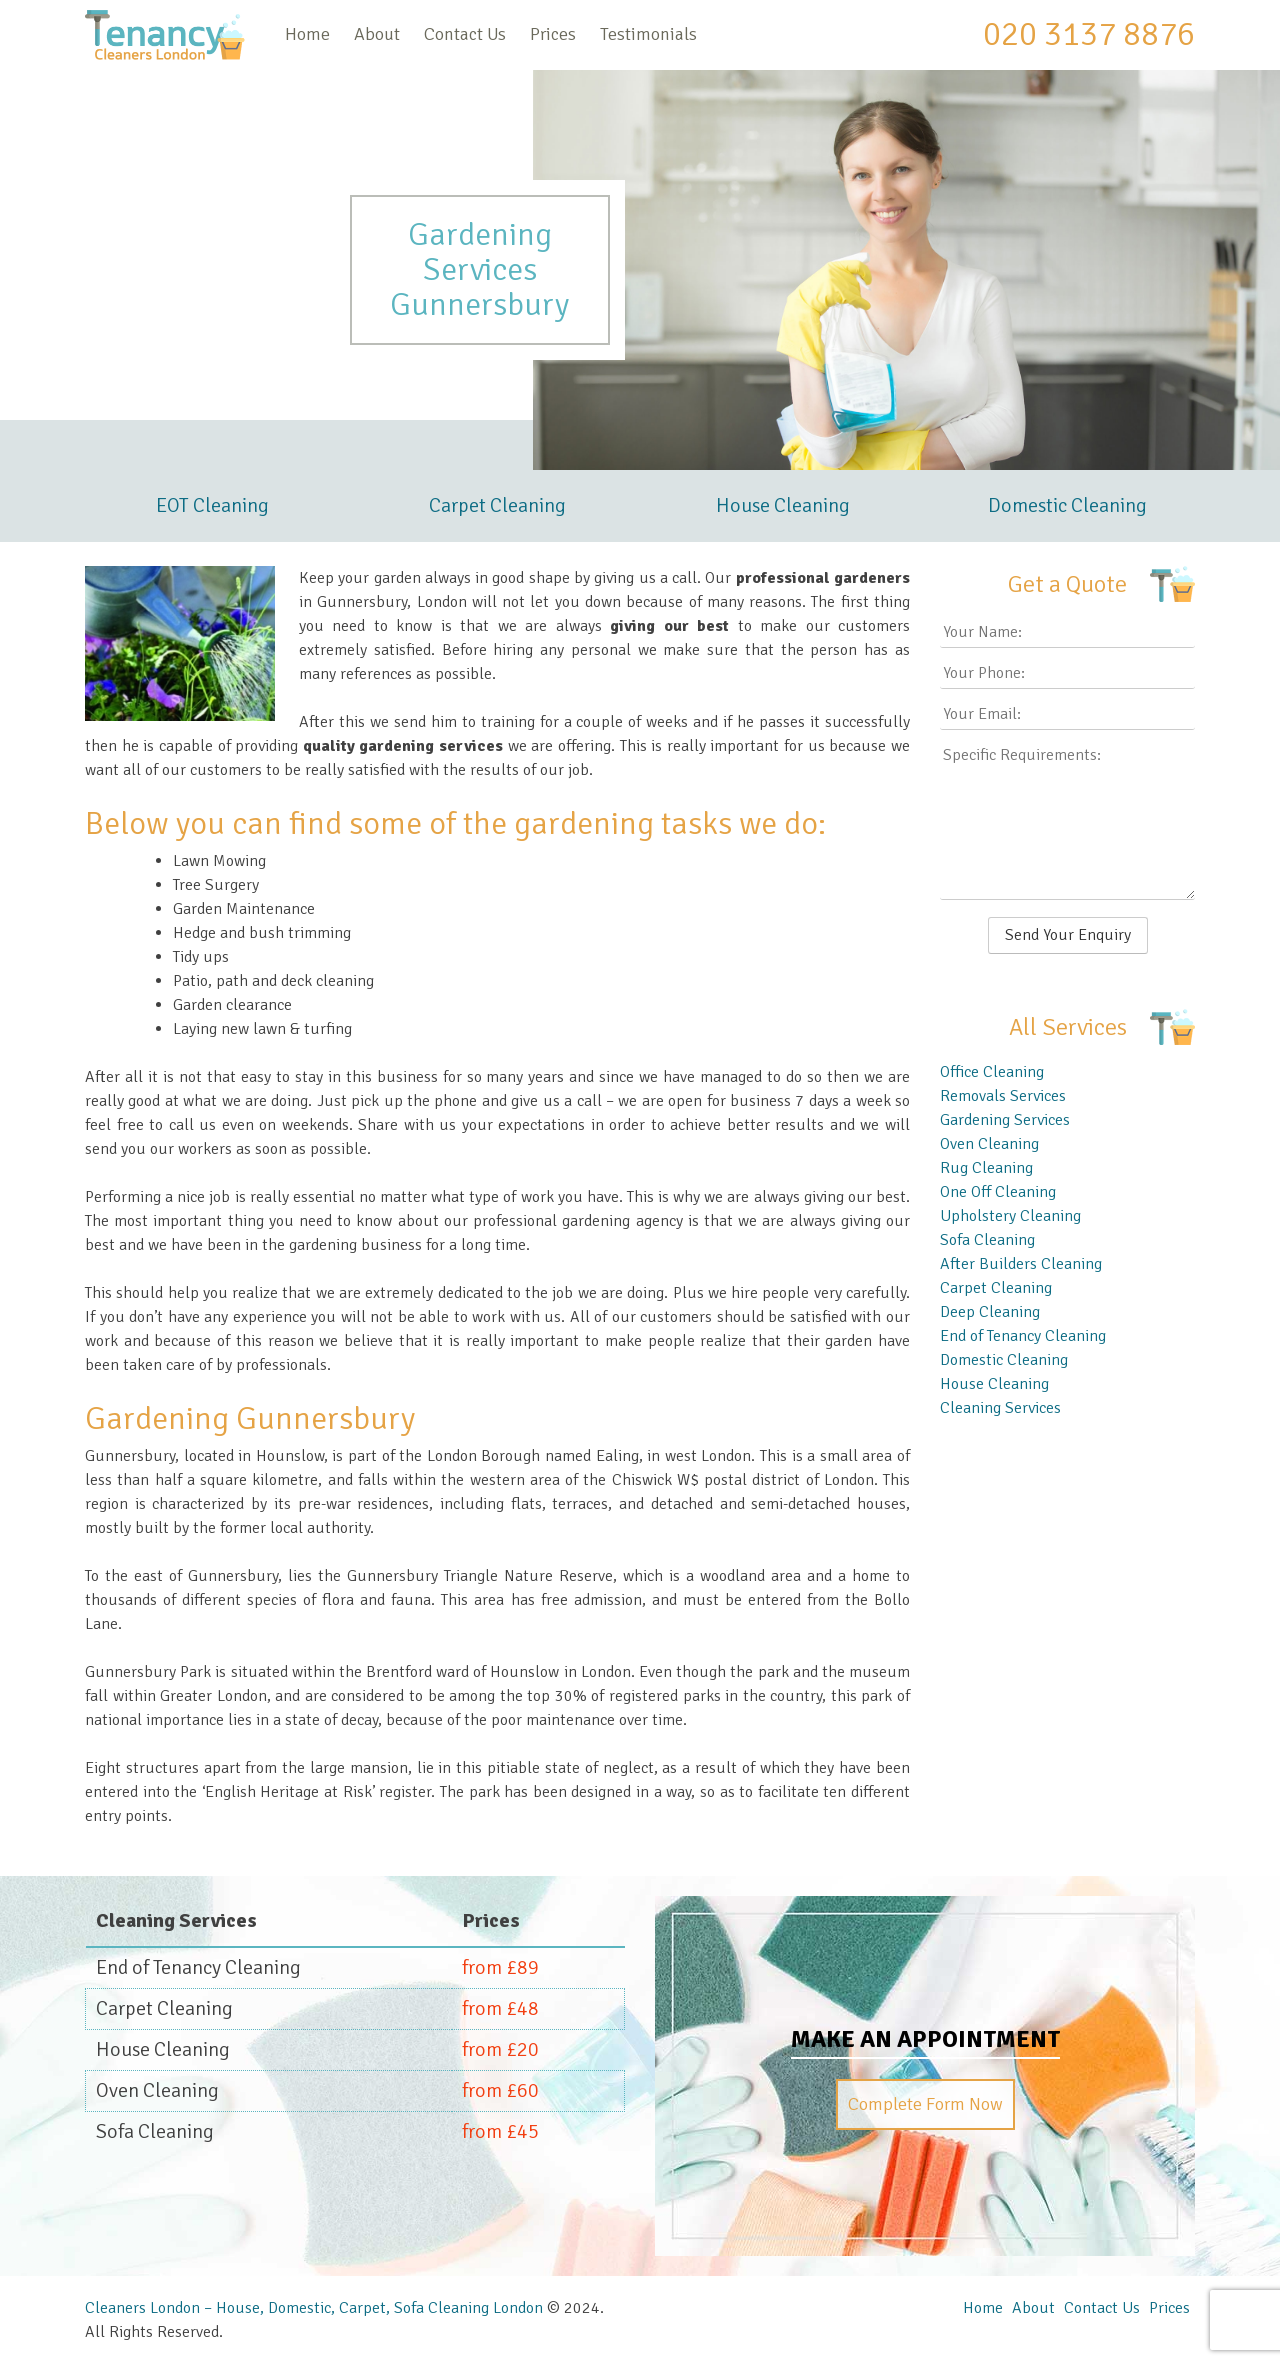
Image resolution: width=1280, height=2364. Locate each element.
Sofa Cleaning (987, 1240)
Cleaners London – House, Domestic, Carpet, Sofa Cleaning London (314, 2308)
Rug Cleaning (986, 1168)
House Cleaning (783, 505)
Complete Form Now (925, 2104)
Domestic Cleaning (1067, 505)
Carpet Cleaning (497, 505)
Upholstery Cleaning (1010, 1216)
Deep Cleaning (990, 1312)
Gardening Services (1005, 1120)
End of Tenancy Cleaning (1023, 1336)
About (377, 34)
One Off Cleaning (998, 1192)
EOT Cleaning (212, 505)
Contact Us (465, 34)
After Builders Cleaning (1021, 1264)
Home (307, 34)
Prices (553, 34)
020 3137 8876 (1089, 34)
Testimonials (648, 34)
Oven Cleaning (989, 1144)
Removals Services (1003, 1096)
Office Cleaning (992, 1072)
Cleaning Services (1000, 1408)
